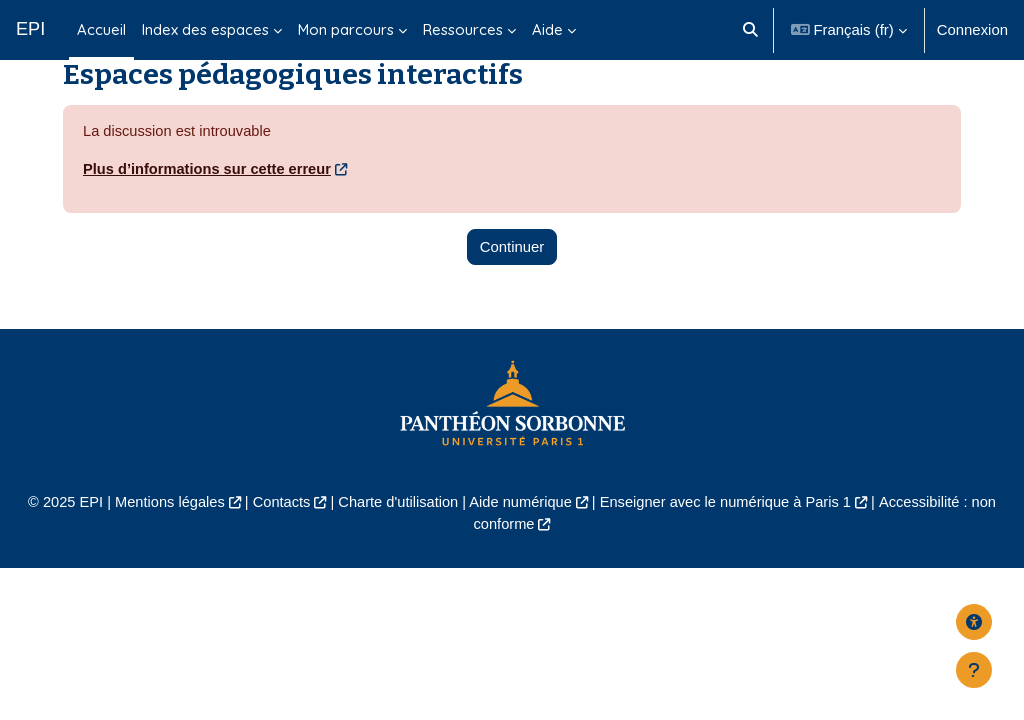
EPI (30, 29)
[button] (750, 30)
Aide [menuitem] (547, 29)
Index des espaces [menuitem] (205, 29)
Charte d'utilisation (396, 532)
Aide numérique (521, 532)
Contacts (277, 532)
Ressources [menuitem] (463, 29)
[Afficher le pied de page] (974, 670)
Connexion (972, 29)
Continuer (512, 276)
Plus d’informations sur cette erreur (209, 199)
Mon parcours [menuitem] (346, 29)
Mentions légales (164, 532)
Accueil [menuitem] (101, 29)
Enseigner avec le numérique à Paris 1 (729, 532)
